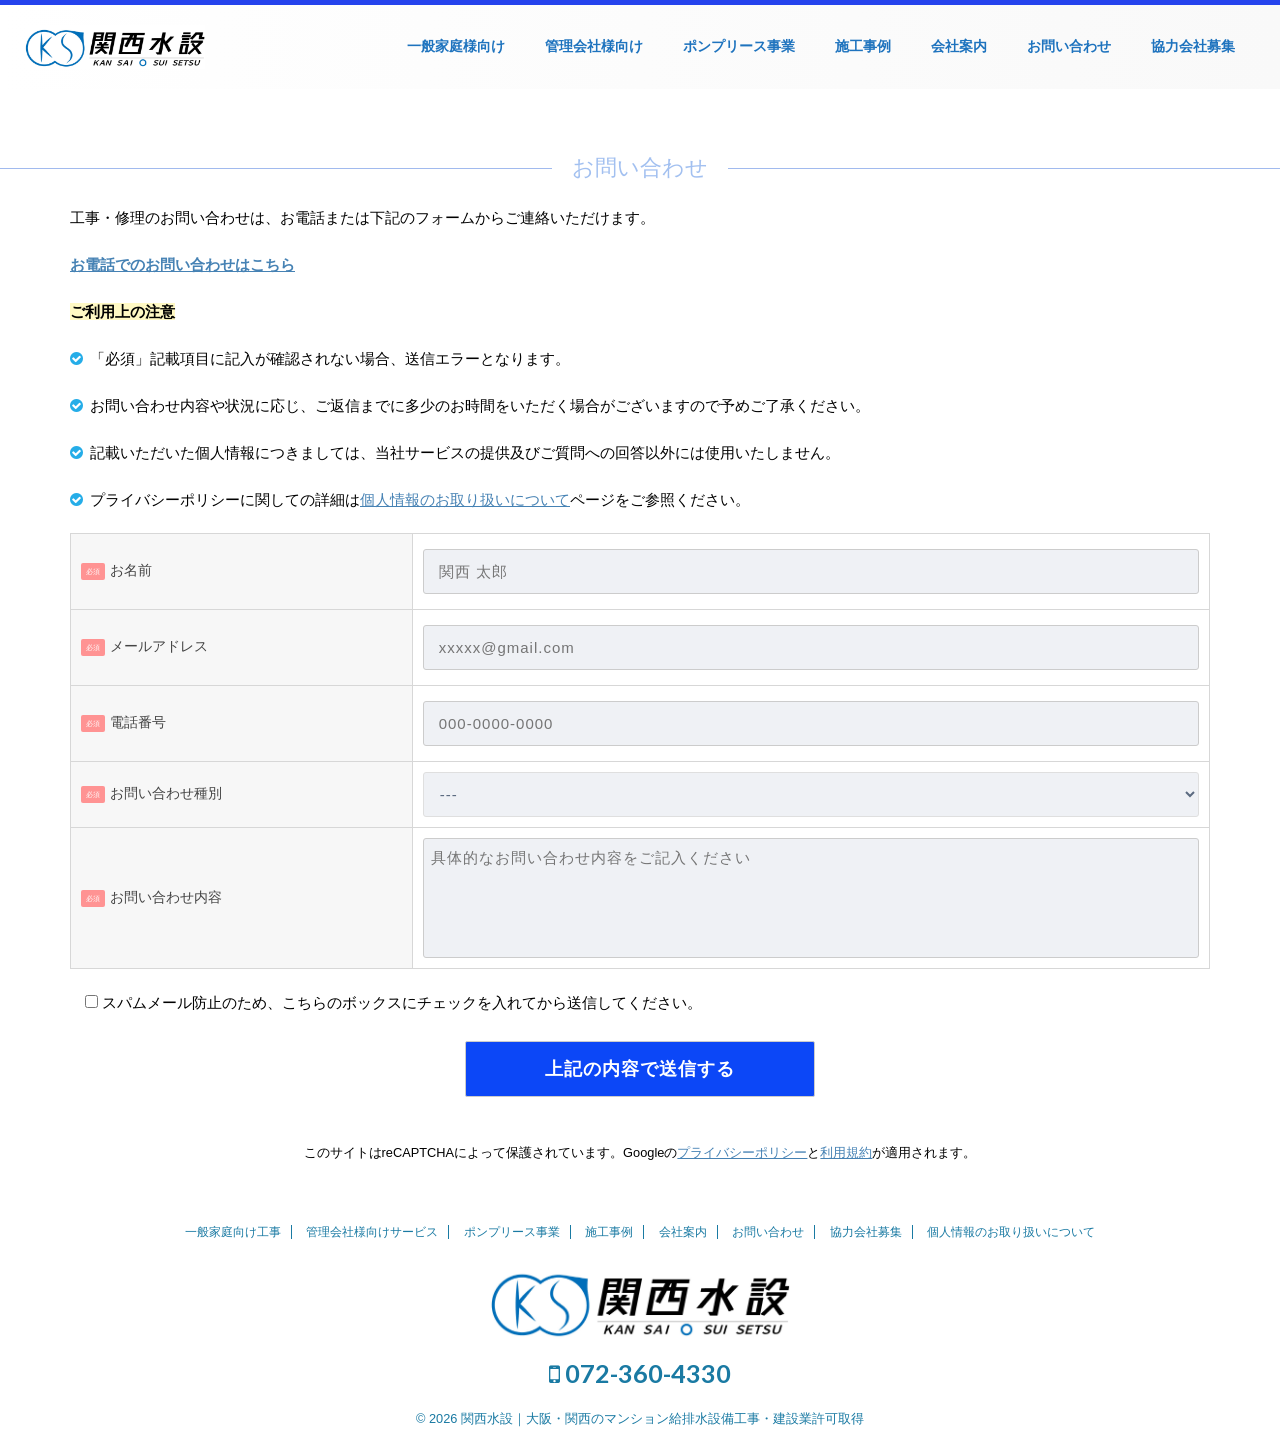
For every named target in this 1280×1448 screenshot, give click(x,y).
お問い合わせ (1069, 46)
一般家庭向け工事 (233, 1232)
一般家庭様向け (456, 46)
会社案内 (959, 46)
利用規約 (846, 1152)
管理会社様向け (594, 46)
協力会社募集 (1193, 46)
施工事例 (863, 46)
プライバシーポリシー (742, 1152)
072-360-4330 (640, 1373)
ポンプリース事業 (739, 46)
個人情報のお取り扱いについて (465, 499)
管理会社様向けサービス (372, 1232)
